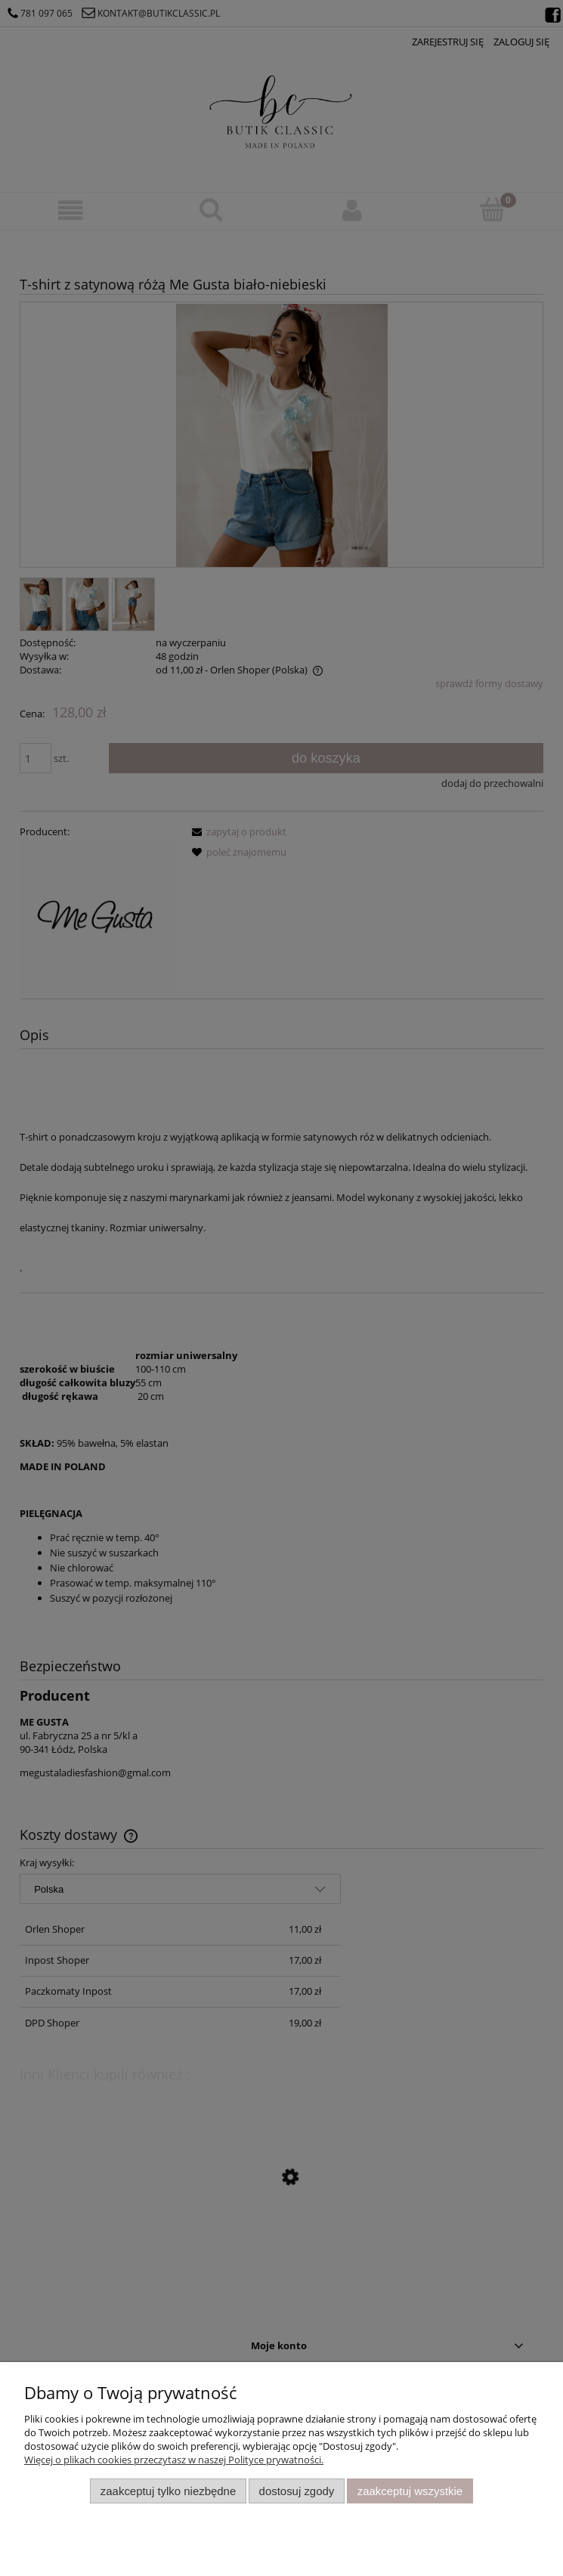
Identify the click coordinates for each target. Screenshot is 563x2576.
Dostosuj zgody (297, 2491)
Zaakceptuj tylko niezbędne (168, 2491)
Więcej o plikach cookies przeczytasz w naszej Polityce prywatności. (173, 2459)
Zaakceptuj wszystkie (409, 2491)
